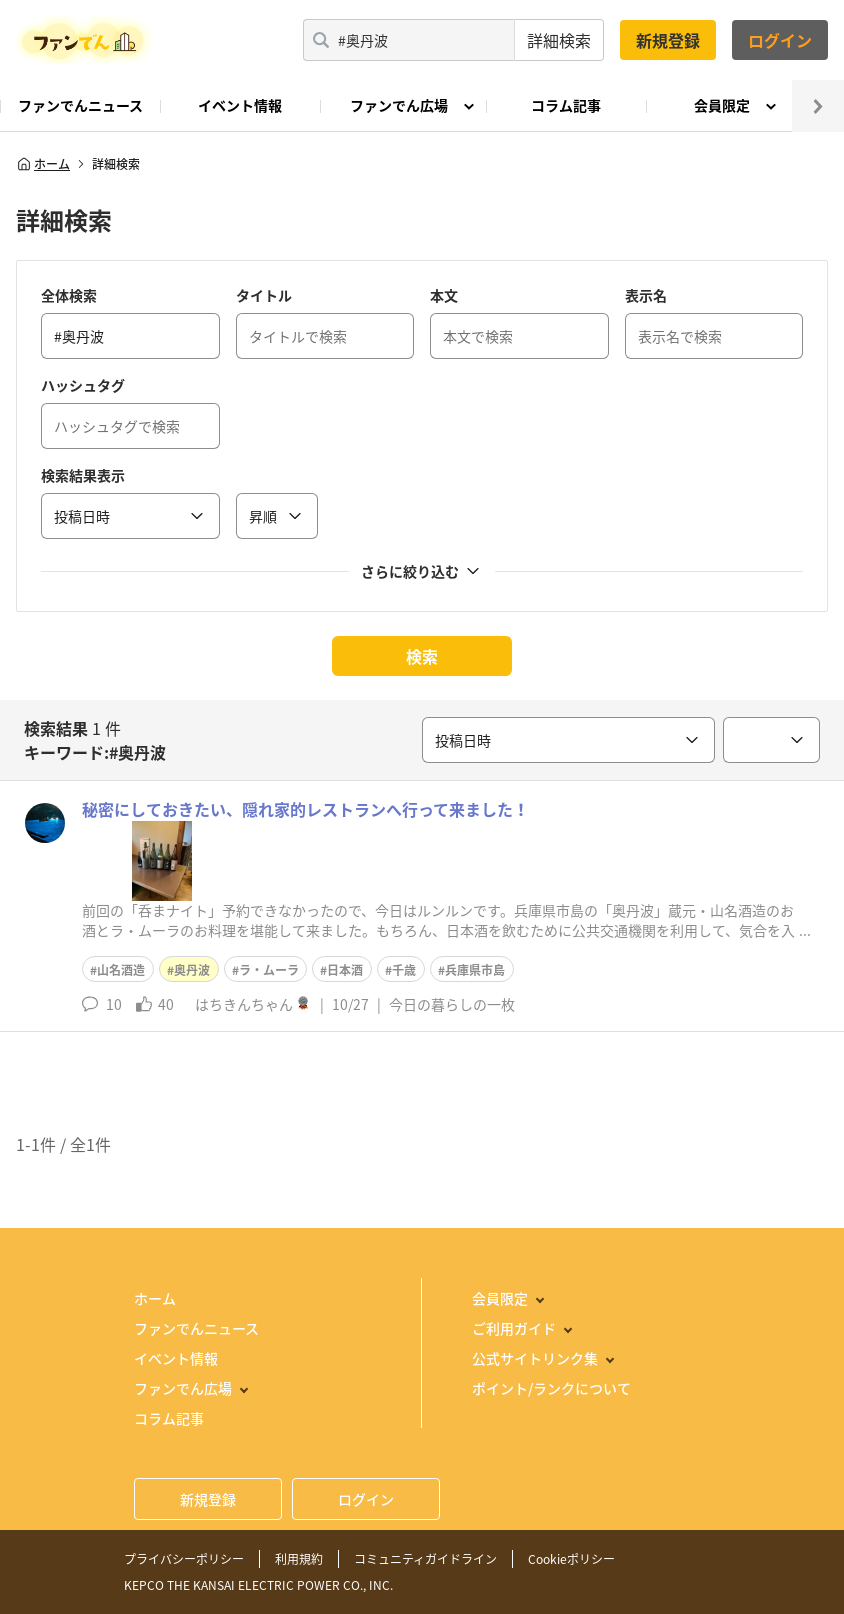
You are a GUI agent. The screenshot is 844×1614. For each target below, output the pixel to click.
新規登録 (668, 40)
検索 (422, 656)
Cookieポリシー (571, 1559)
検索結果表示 (83, 475)
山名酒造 (121, 970)
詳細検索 (559, 40)
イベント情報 (240, 105)
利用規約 (299, 1559)
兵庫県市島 (475, 970)
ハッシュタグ (83, 385)
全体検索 (69, 295)
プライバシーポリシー (184, 1559)
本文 (444, 295)
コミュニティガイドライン (425, 1559)
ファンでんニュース (80, 105)
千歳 (404, 970)
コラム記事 (566, 105)
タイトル (264, 295)
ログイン (780, 40)
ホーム (43, 164)
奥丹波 (192, 970)
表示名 (646, 295)
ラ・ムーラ (269, 970)
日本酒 (345, 970)
